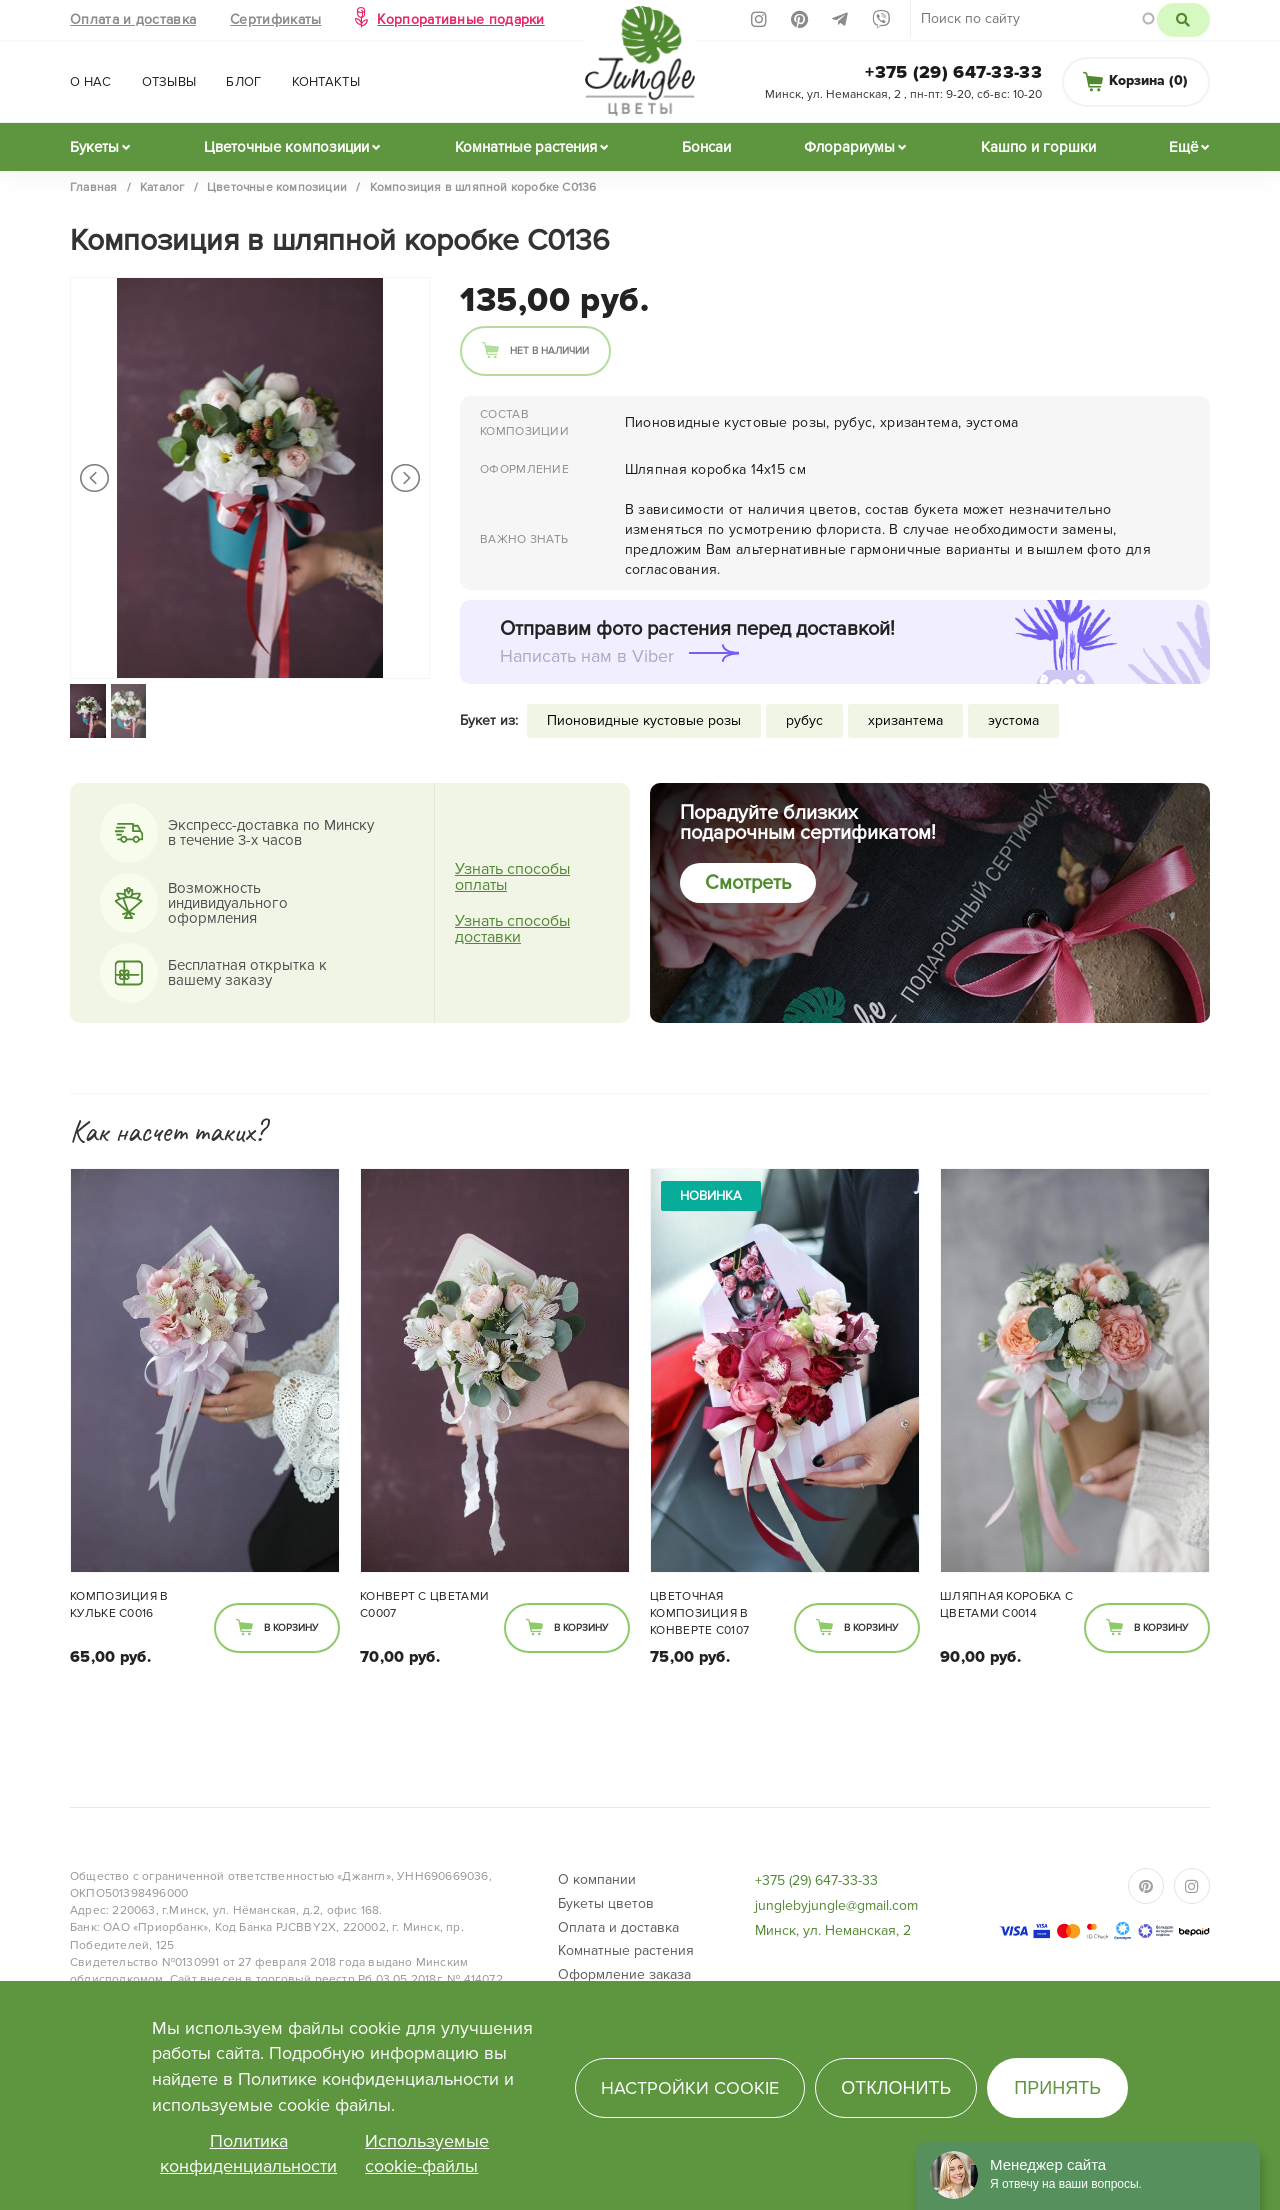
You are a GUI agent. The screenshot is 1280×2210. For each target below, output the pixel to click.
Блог (243, 82)
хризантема (905, 720)
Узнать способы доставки (512, 929)
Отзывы (169, 82)
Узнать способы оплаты (512, 877)
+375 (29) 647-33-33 (953, 72)
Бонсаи (706, 147)
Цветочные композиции (286, 147)
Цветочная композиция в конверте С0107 (699, 1613)
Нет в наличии (549, 351)
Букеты (94, 147)
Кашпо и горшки (1038, 147)
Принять (1057, 2088)
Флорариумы (849, 147)
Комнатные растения (526, 147)
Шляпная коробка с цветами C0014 (1006, 1605)
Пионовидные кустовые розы (644, 720)
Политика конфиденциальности (248, 2154)
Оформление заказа (624, 1974)
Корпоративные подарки (460, 19)
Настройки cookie (690, 2088)
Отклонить (896, 2088)
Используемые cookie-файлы (427, 2154)
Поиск (1183, 20)
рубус (804, 720)
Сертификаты (275, 19)
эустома (1013, 720)
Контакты (326, 82)
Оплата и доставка (133, 19)
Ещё (1183, 147)
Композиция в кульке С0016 (119, 1605)
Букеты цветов (606, 1903)
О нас (91, 82)
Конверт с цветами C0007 (424, 1605)
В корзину (291, 1628)
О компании (597, 1879)
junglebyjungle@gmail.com (836, 1905)
